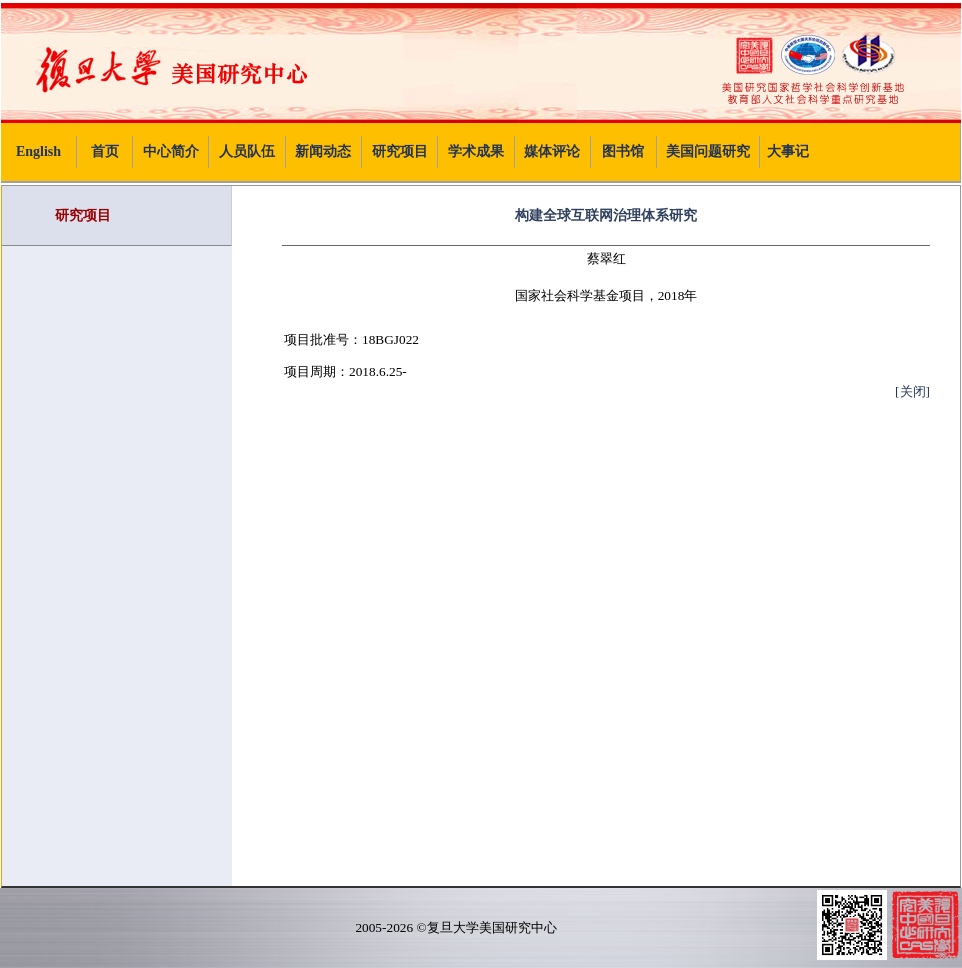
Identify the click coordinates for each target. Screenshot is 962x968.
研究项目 (400, 151)
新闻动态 (323, 151)
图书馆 (623, 151)
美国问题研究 (708, 151)
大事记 (788, 151)
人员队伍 (247, 151)
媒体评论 (552, 151)
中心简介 (171, 151)
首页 (105, 151)
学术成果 (476, 151)
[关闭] (912, 391)
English (38, 151)
